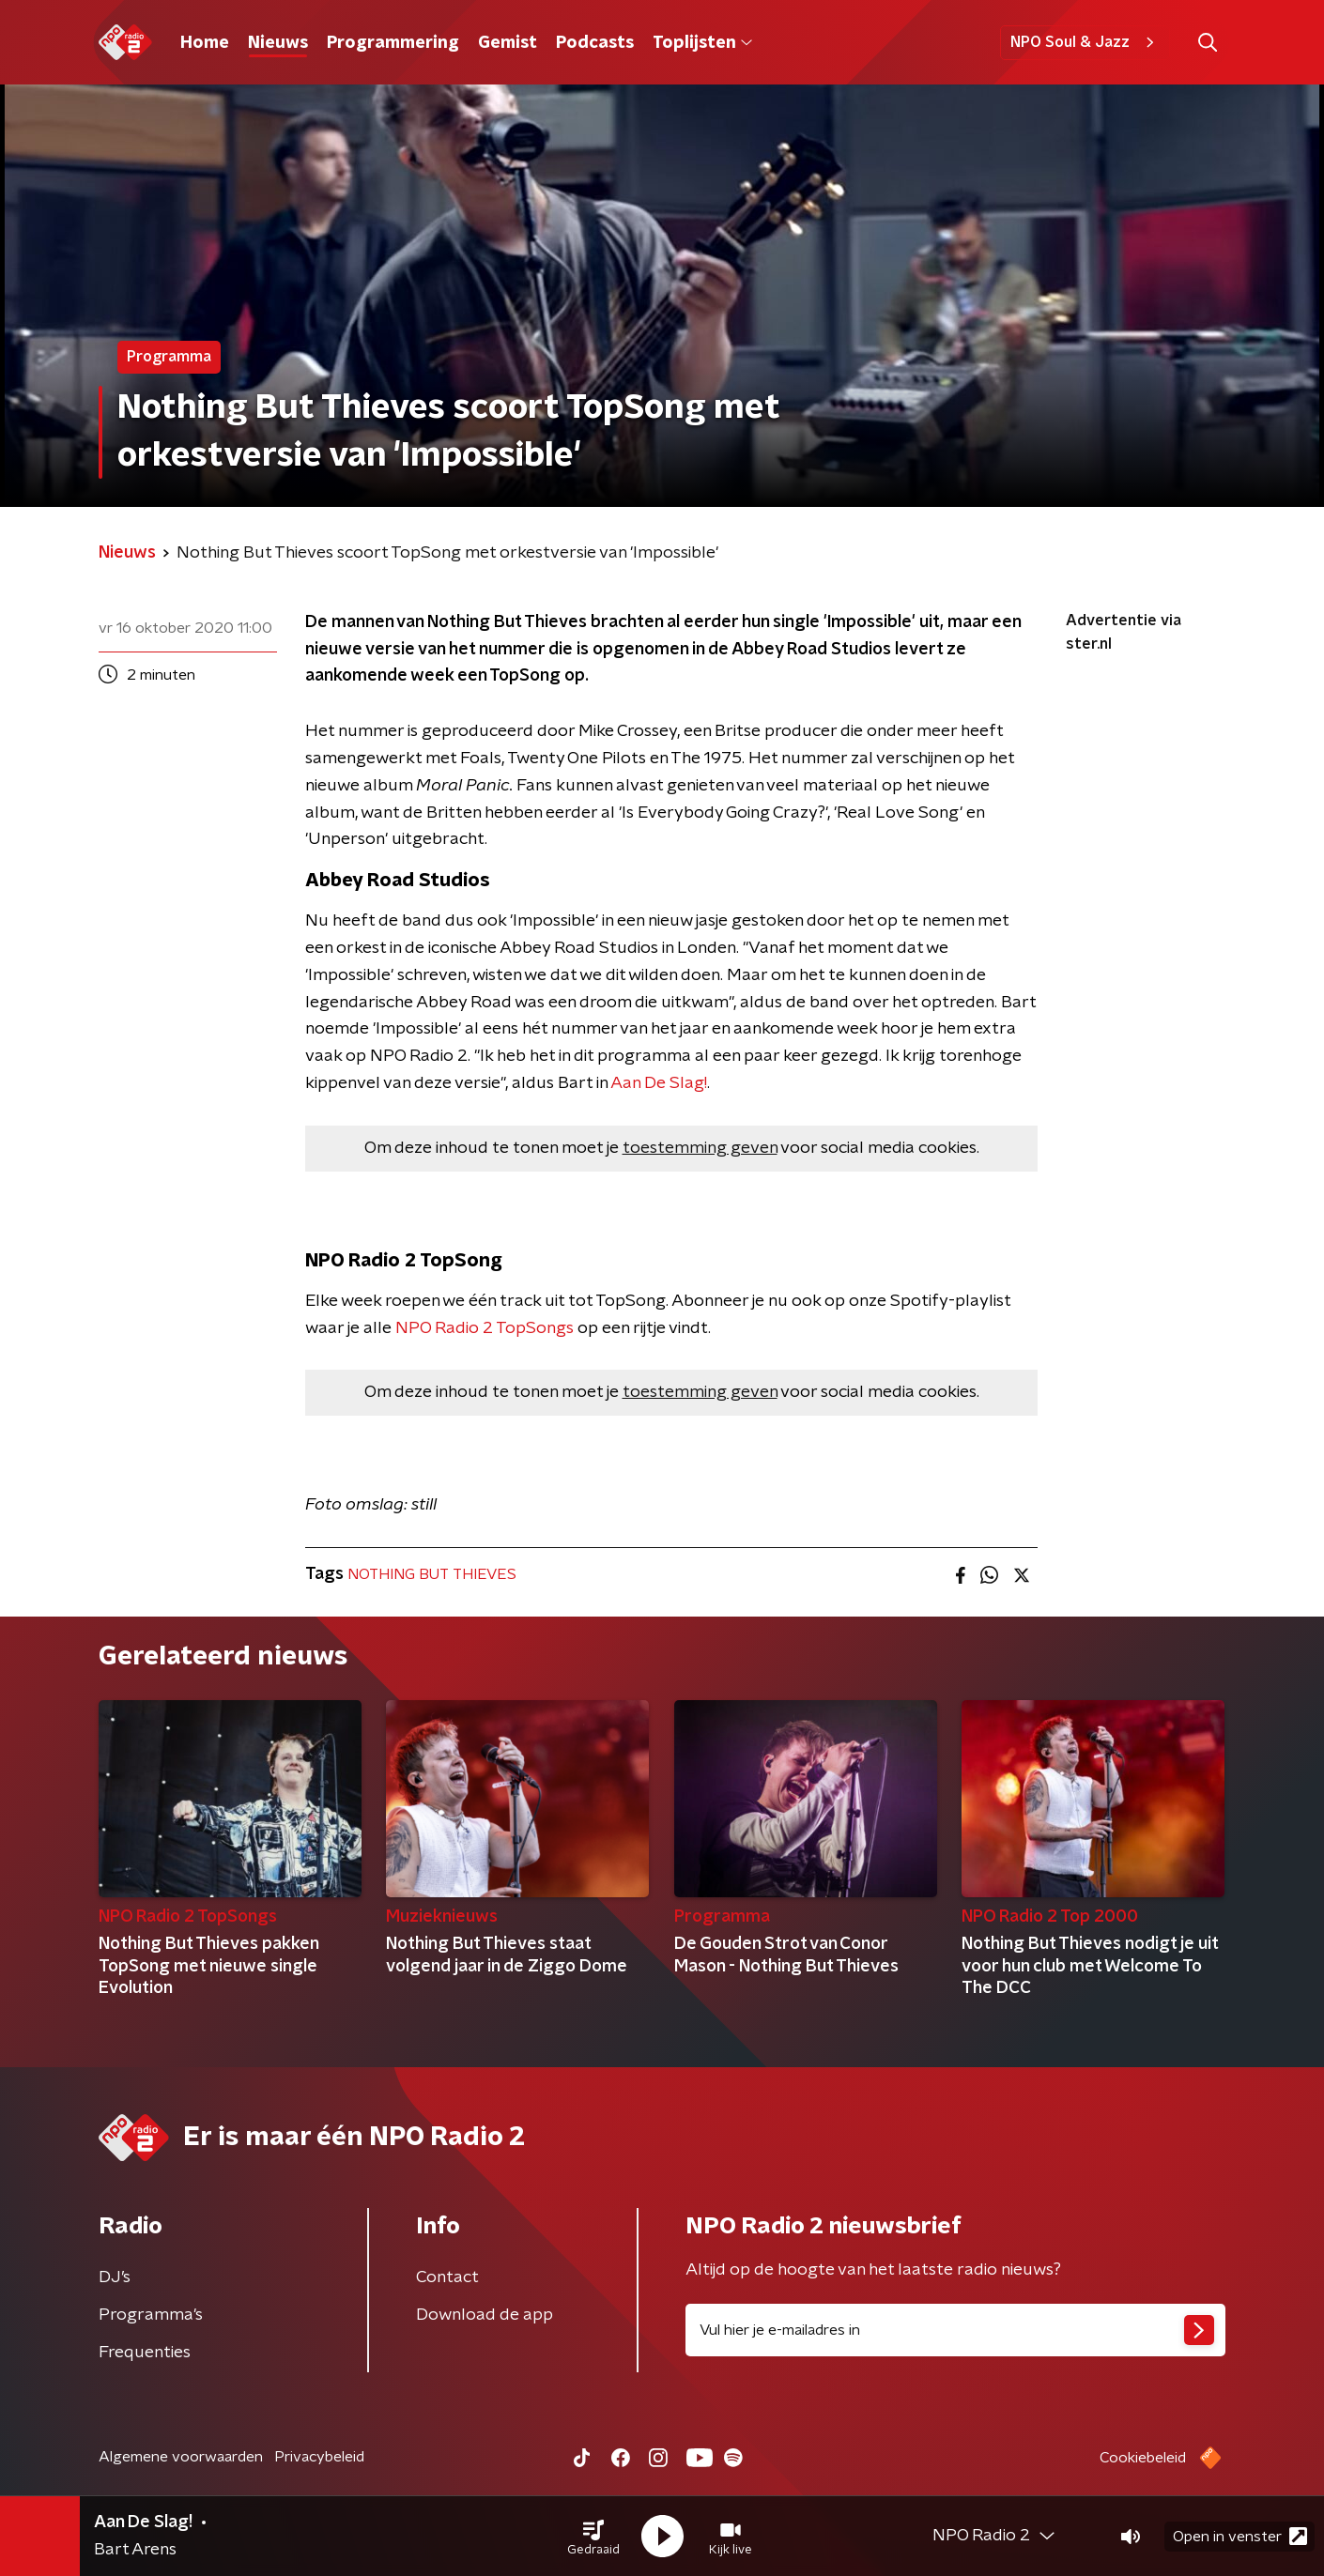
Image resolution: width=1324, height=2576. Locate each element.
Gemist (507, 43)
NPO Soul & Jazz (1085, 42)
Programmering (393, 43)
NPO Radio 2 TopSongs (484, 1328)
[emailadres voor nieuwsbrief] (955, 2330)
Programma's (151, 2315)
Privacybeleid (319, 2456)
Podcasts (595, 43)
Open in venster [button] (1240, 2536)
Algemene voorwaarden (181, 2456)
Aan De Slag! (658, 1083)
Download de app (484, 2315)
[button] (593, 2537)
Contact (447, 2277)
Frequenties (145, 2352)
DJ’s (115, 2277)
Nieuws (278, 43)
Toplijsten (702, 43)
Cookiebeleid (1143, 2457)
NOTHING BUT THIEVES (431, 1574)
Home (204, 43)
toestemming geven (700, 1148)
